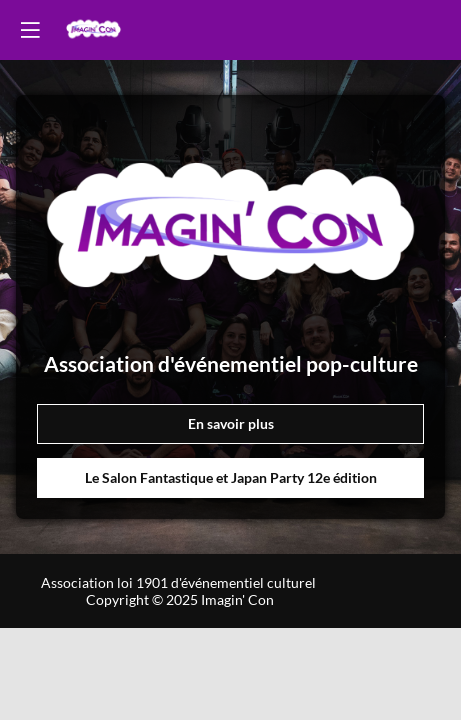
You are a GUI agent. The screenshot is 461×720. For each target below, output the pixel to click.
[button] (30, 30)
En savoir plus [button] (231, 423)
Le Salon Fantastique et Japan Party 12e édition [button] (231, 477)
